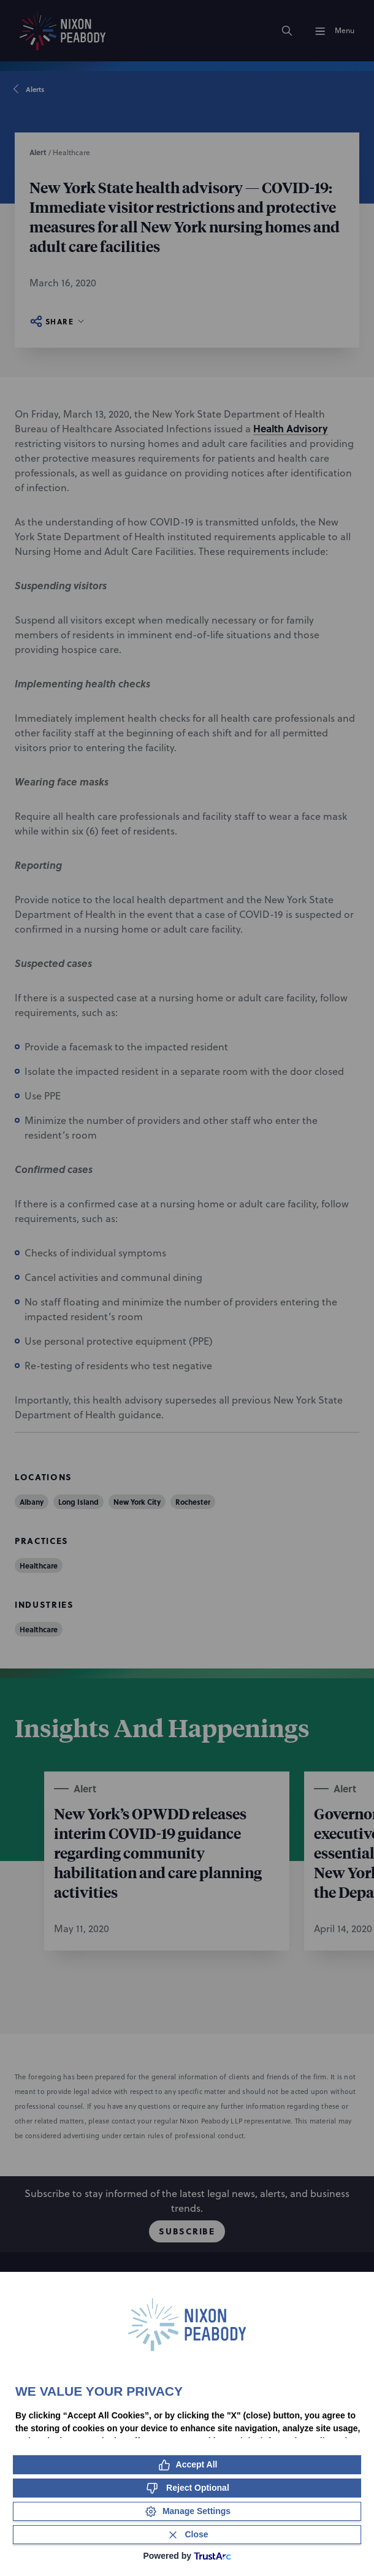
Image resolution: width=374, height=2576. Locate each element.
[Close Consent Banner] (187, 2534)
